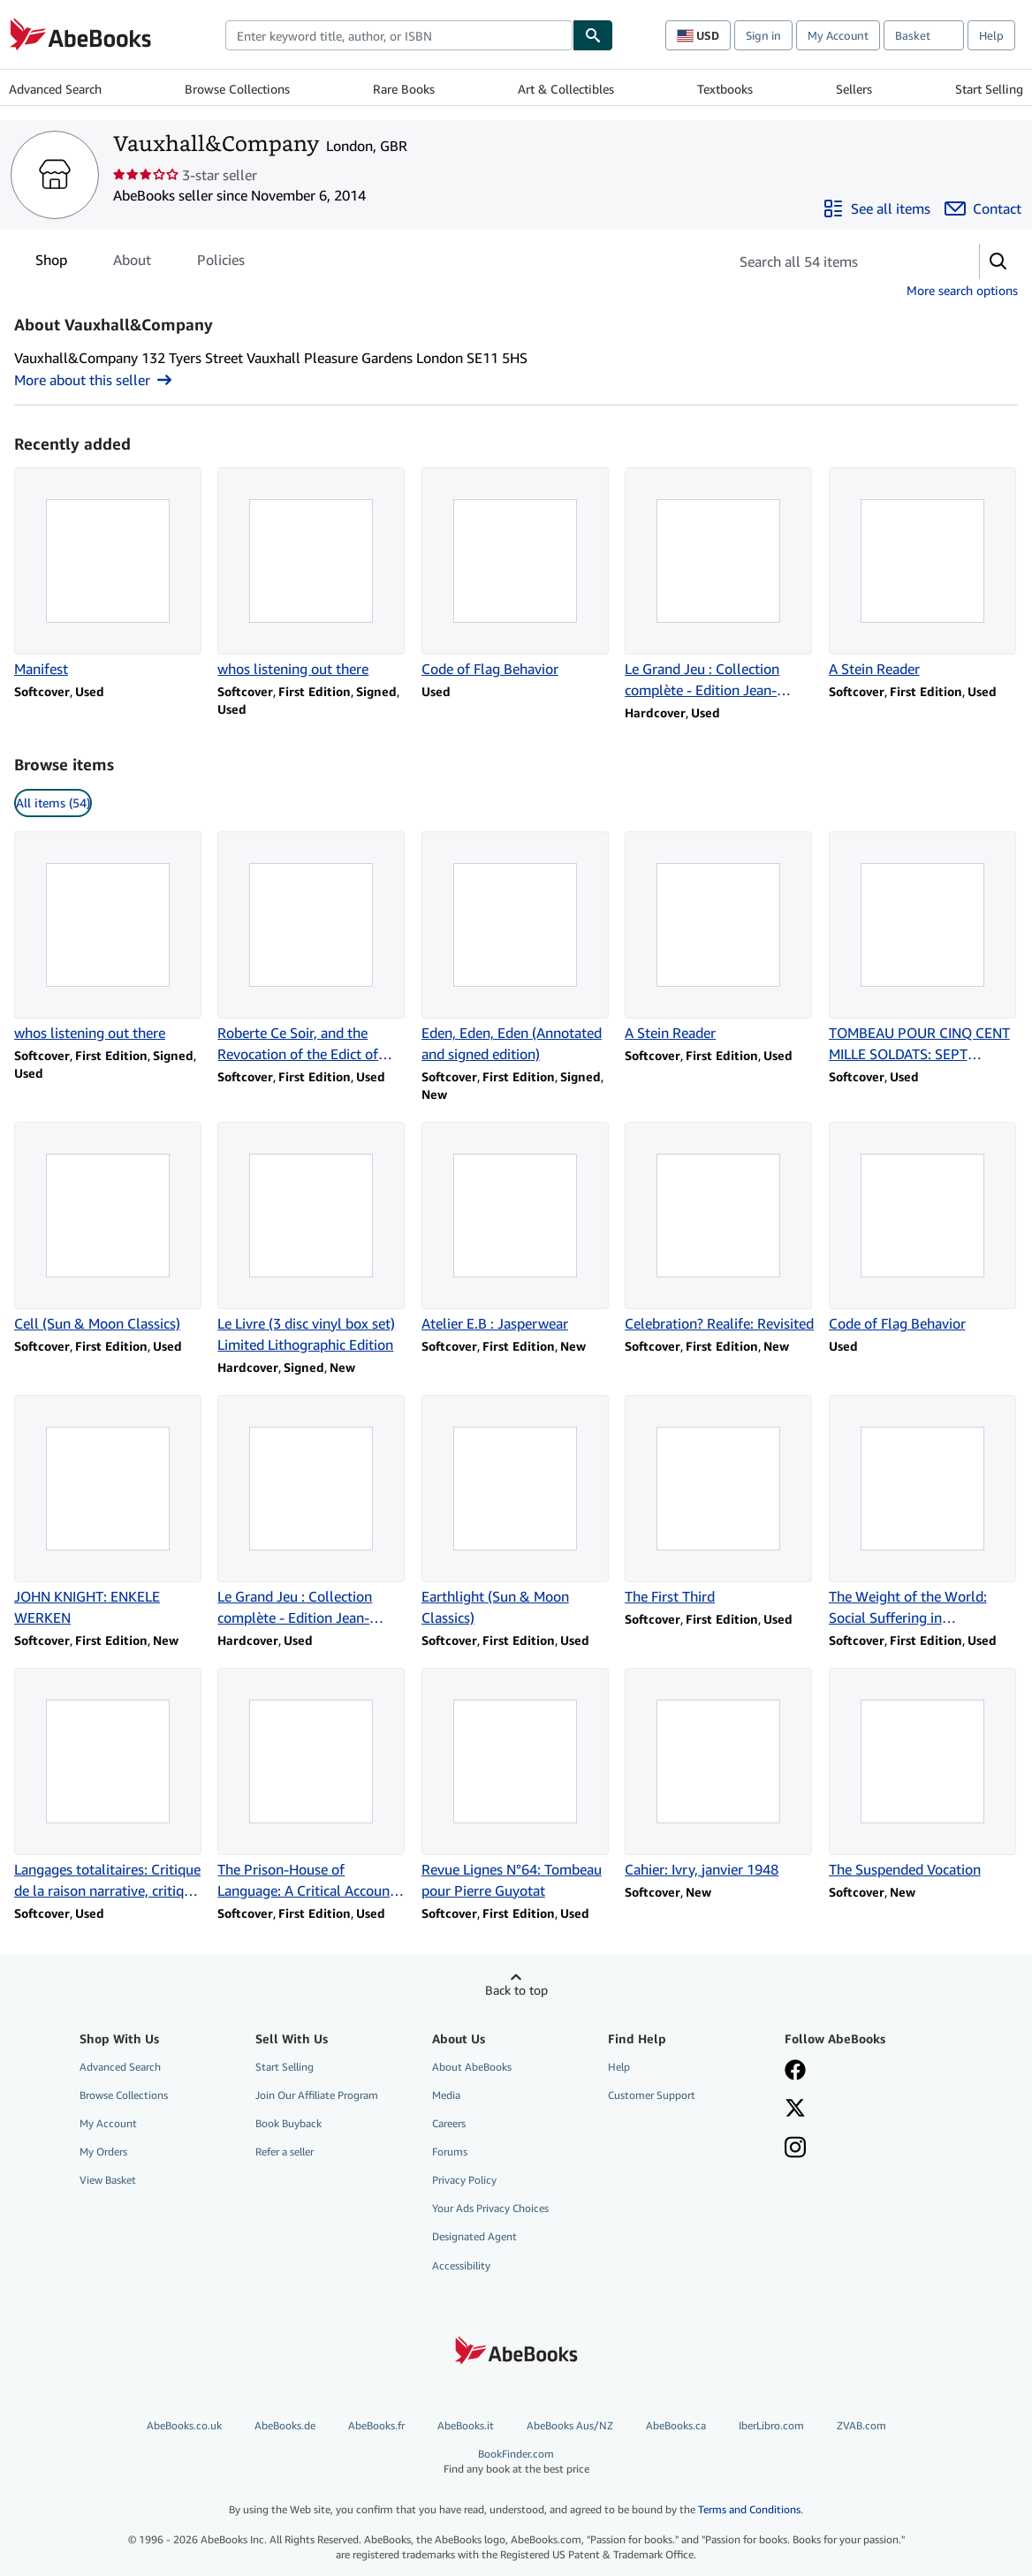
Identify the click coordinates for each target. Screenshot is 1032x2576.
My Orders (103, 2151)
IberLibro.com (771, 2425)
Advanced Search (55, 88)
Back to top (516, 1989)
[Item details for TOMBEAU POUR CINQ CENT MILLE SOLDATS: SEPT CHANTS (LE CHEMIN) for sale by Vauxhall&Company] (923, 947)
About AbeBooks (472, 2066)
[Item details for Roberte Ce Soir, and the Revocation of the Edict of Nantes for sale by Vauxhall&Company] (311, 947)
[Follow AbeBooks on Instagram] (795, 2149)
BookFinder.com (516, 2461)
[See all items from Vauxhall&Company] (876, 208)
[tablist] (140, 260)
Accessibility (461, 2265)
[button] (998, 261)
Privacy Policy (464, 2179)
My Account (838, 35)
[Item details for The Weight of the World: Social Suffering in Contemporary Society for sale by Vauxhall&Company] (923, 1511)
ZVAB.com (861, 2425)
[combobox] (399, 35)
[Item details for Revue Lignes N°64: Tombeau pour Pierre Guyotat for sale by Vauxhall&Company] (516, 1784)
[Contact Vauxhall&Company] (983, 208)
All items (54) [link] (53, 802)
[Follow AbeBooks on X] (795, 2109)
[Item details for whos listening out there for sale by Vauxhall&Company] (311, 573)
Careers (449, 2123)
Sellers (854, 88)
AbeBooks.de (284, 2425)
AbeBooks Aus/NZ (570, 2425)
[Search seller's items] (836, 261)
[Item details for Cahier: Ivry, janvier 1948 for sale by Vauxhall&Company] (719, 1774)
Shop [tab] (51, 263)
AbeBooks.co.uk (184, 2425)
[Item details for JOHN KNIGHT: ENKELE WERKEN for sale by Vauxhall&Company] (108, 1511)
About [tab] (132, 263)
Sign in (763, 35)
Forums (449, 2151)
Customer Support (651, 2095)
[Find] (592, 35)
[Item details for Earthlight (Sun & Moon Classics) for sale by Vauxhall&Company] (516, 1511)
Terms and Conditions (749, 2509)
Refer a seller (284, 2151)
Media (446, 2095)
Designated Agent (474, 2236)
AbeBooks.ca (676, 2425)
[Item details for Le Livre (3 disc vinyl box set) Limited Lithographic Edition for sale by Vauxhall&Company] (311, 1238)
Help (991, 35)
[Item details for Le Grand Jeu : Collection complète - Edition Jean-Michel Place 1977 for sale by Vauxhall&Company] (719, 584)
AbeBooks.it (465, 2425)
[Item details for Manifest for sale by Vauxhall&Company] (108, 573)
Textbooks (725, 88)
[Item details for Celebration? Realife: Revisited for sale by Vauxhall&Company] (719, 1228)
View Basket (108, 2179)
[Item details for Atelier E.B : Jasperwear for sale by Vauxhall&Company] (516, 1228)
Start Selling (989, 88)
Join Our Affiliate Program (316, 2095)
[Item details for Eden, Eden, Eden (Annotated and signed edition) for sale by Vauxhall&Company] (516, 947)
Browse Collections (237, 88)
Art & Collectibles (566, 88)
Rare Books (404, 88)
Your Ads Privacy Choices (490, 2208)
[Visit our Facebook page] (795, 2071)
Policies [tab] (221, 263)
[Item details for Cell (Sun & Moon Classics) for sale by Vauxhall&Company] (108, 1228)
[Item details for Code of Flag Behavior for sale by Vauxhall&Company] (516, 573)
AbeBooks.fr (376, 2425)
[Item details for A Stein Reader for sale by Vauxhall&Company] (923, 573)
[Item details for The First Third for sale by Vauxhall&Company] (719, 1501)
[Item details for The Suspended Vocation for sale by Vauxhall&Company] (923, 1774)
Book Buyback (288, 2123)
